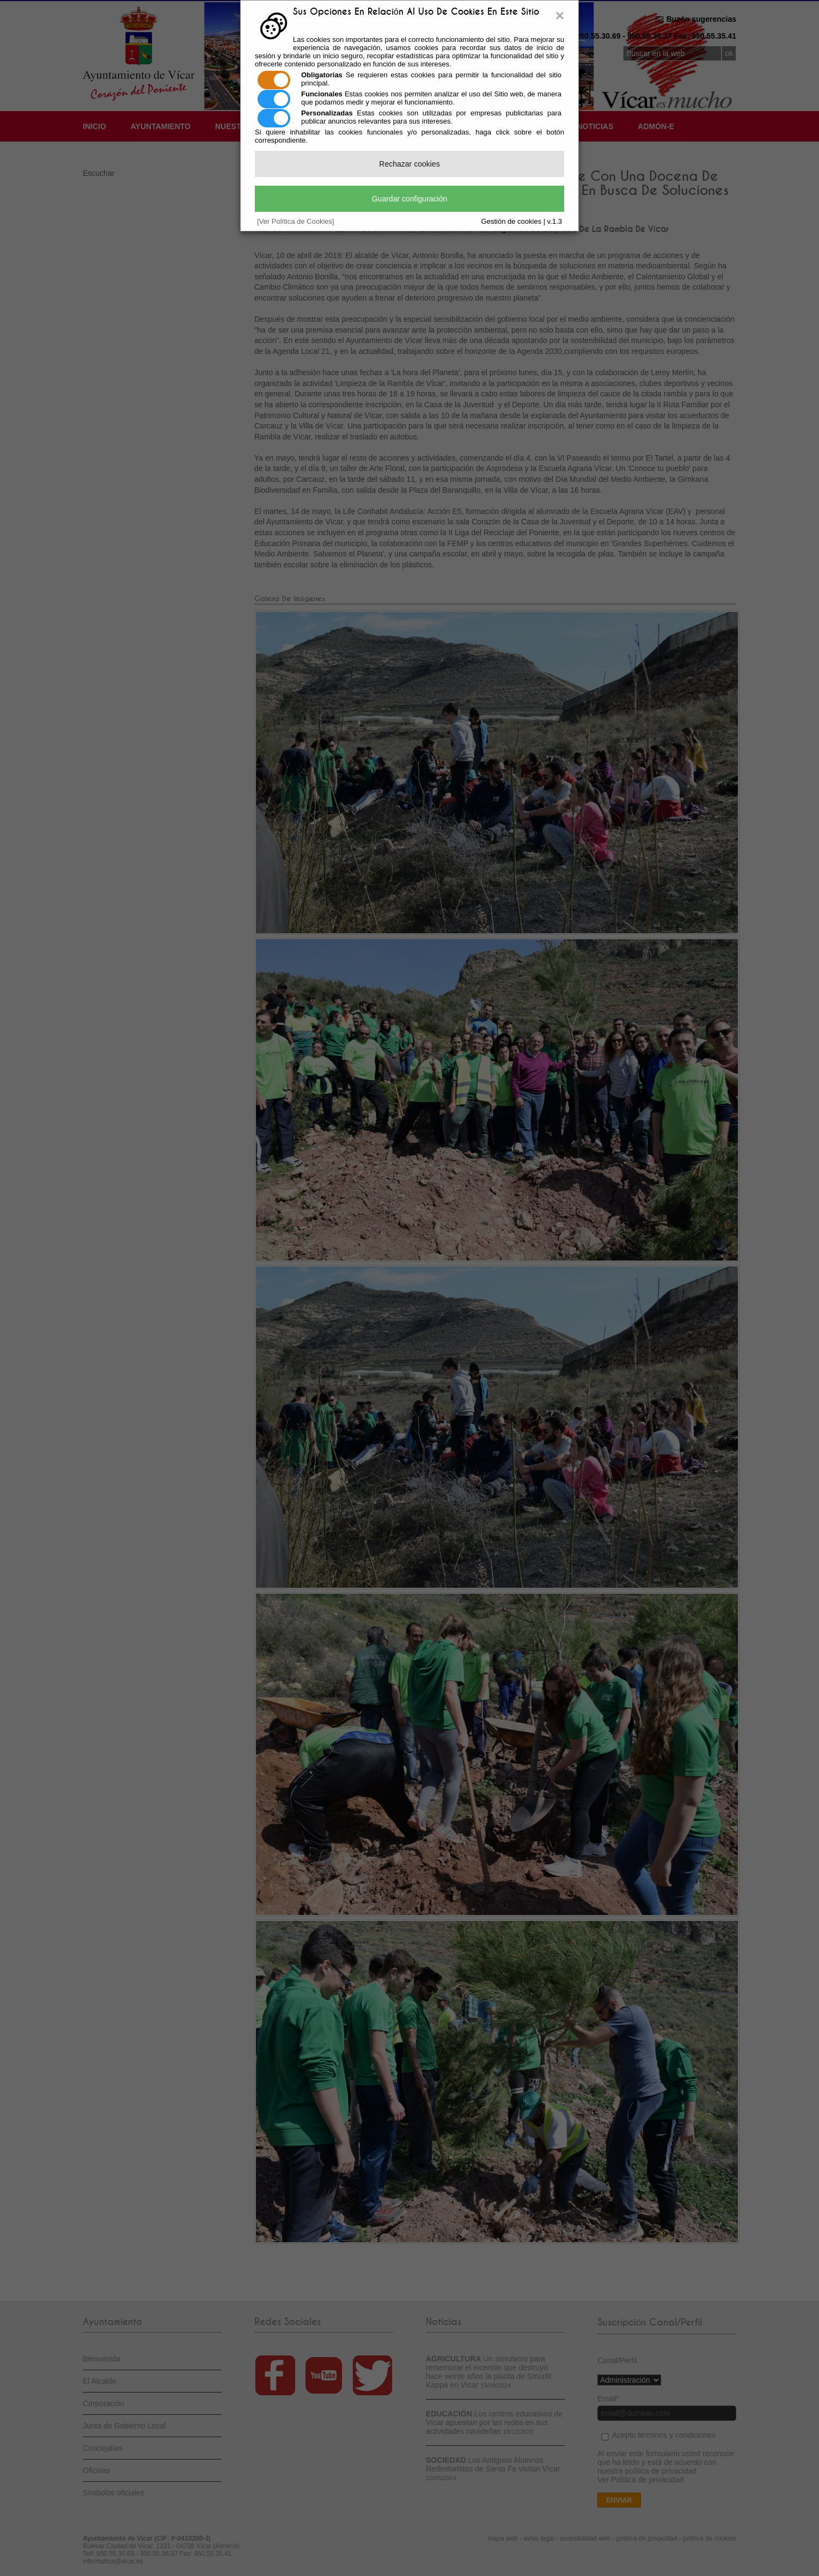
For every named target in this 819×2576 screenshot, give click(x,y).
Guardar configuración (410, 198)
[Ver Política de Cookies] (295, 221)
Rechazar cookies (409, 164)
